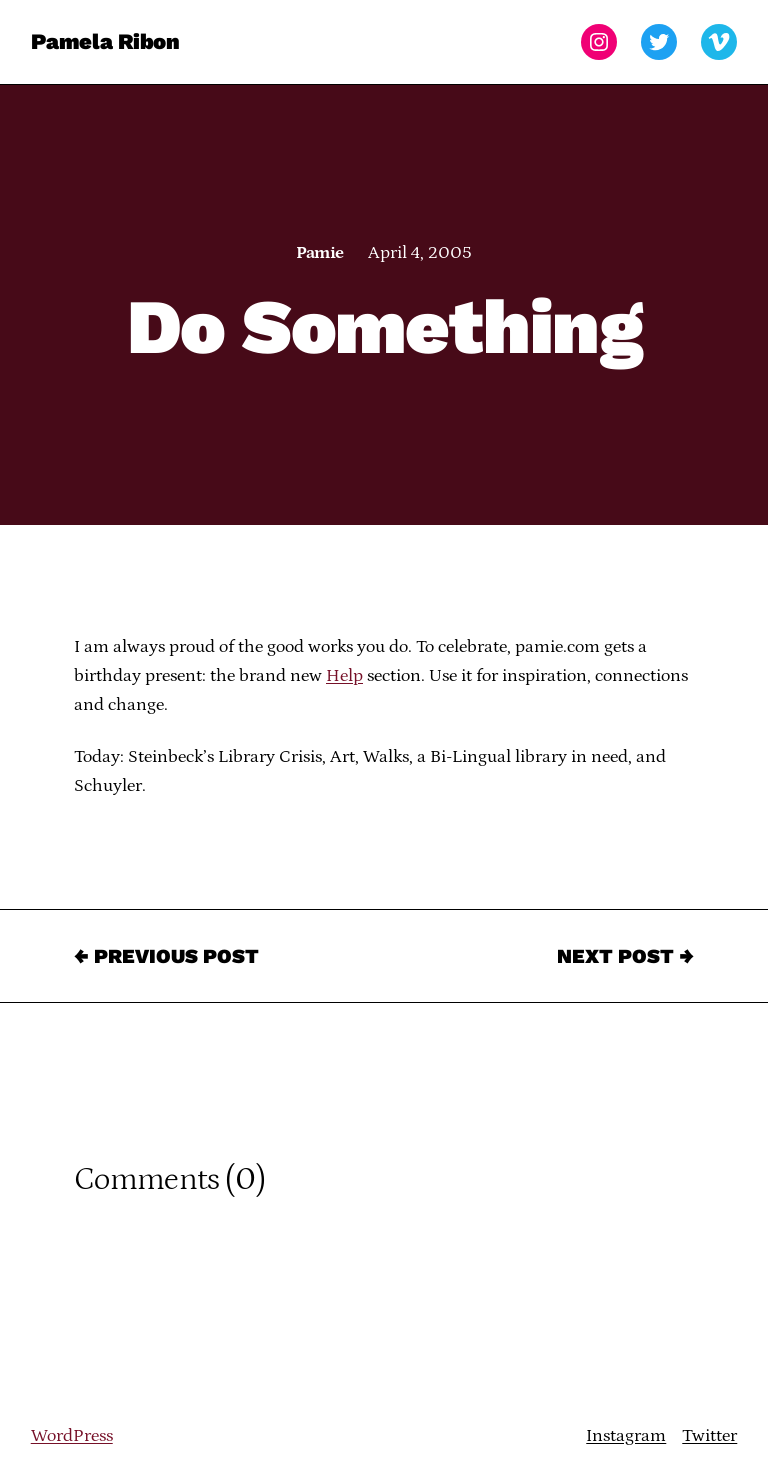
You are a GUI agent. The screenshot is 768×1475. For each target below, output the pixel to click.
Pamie (319, 253)
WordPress (72, 1436)
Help (344, 676)
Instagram (626, 1436)
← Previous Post (166, 956)
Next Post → (625, 956)
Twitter (709, 1436)
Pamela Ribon (105, 41)
